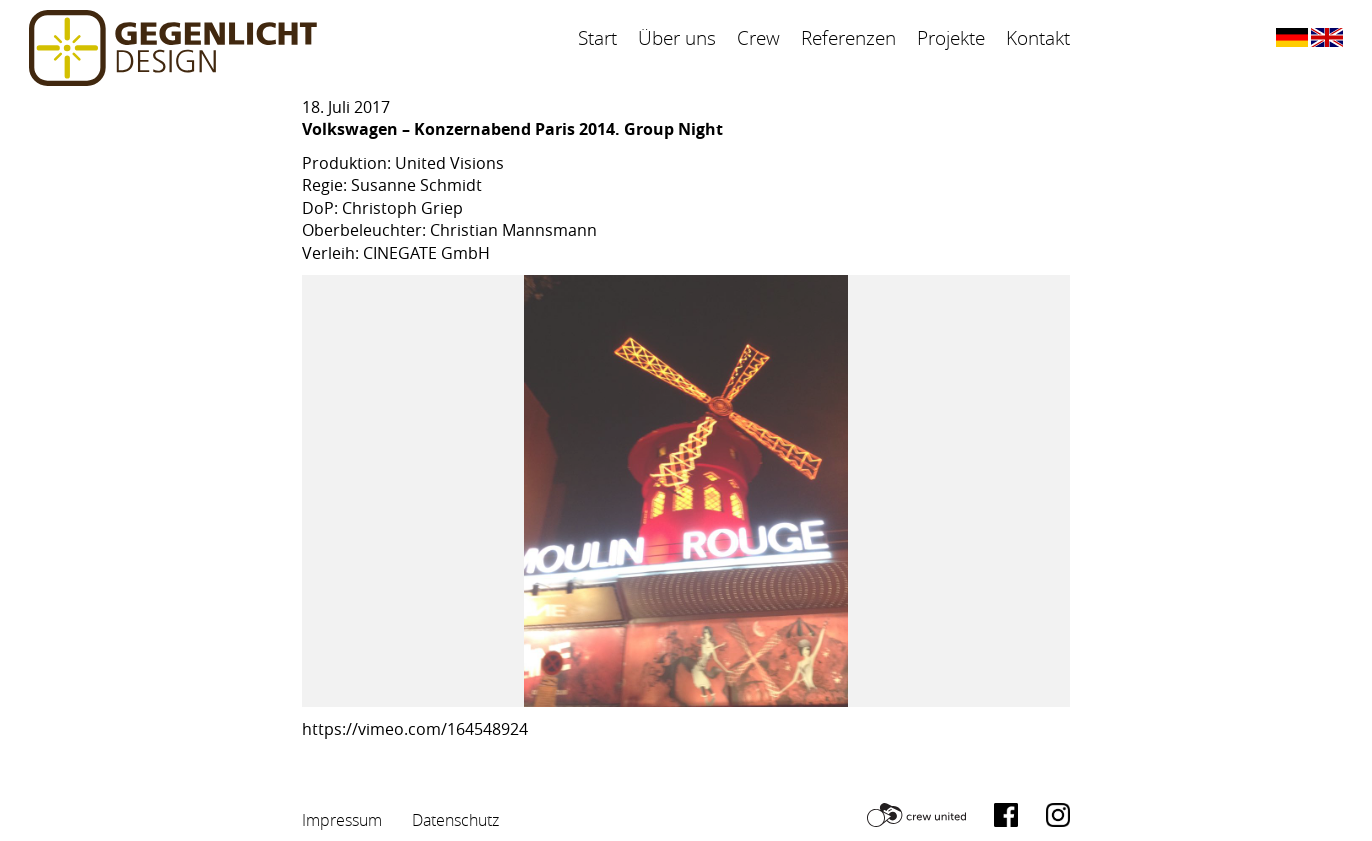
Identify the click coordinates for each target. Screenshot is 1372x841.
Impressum (342, 820)
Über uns (677, 38)
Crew (758, 38)
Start (597, 38)
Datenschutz (455, 820)
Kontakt (1038, 38)
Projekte (951, 38)
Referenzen (848, 38)
